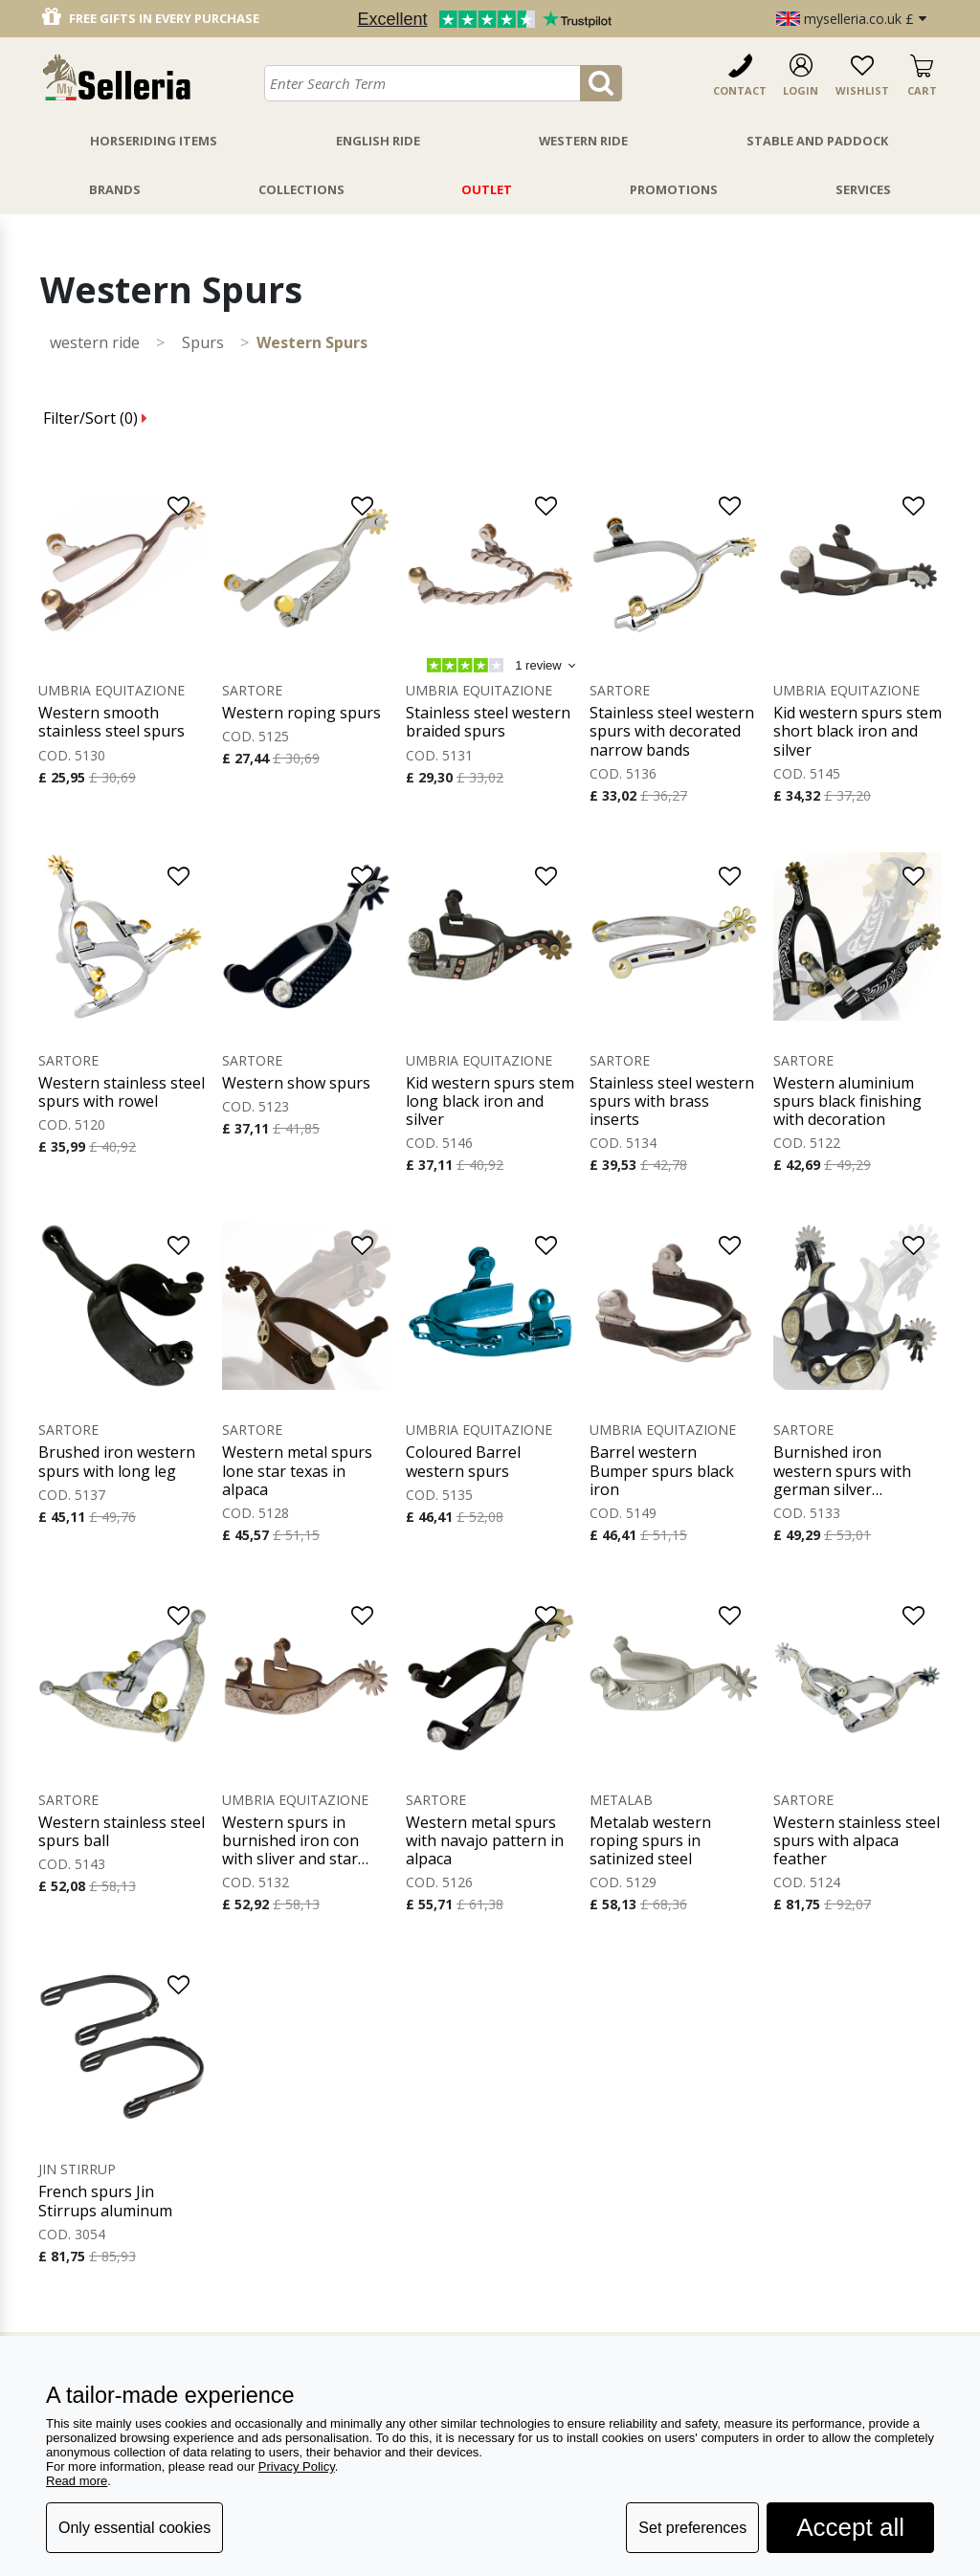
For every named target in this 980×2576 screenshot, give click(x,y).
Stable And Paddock (817, 140)
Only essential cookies (134, 2528)
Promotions (674, 189)
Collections (301, 189)
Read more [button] (76, 2481)
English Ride (378, 140)
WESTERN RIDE (95, 342)
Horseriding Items (153, 140)
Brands (115, 189)
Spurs (203, 342)
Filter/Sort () (95, 418)
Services (863, 189)
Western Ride (583, 140)
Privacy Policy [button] (296, 2466)
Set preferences (692, 2528)
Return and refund (374, 2319)
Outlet (486, 189)
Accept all (850, 2527)
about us (529, 2319)
